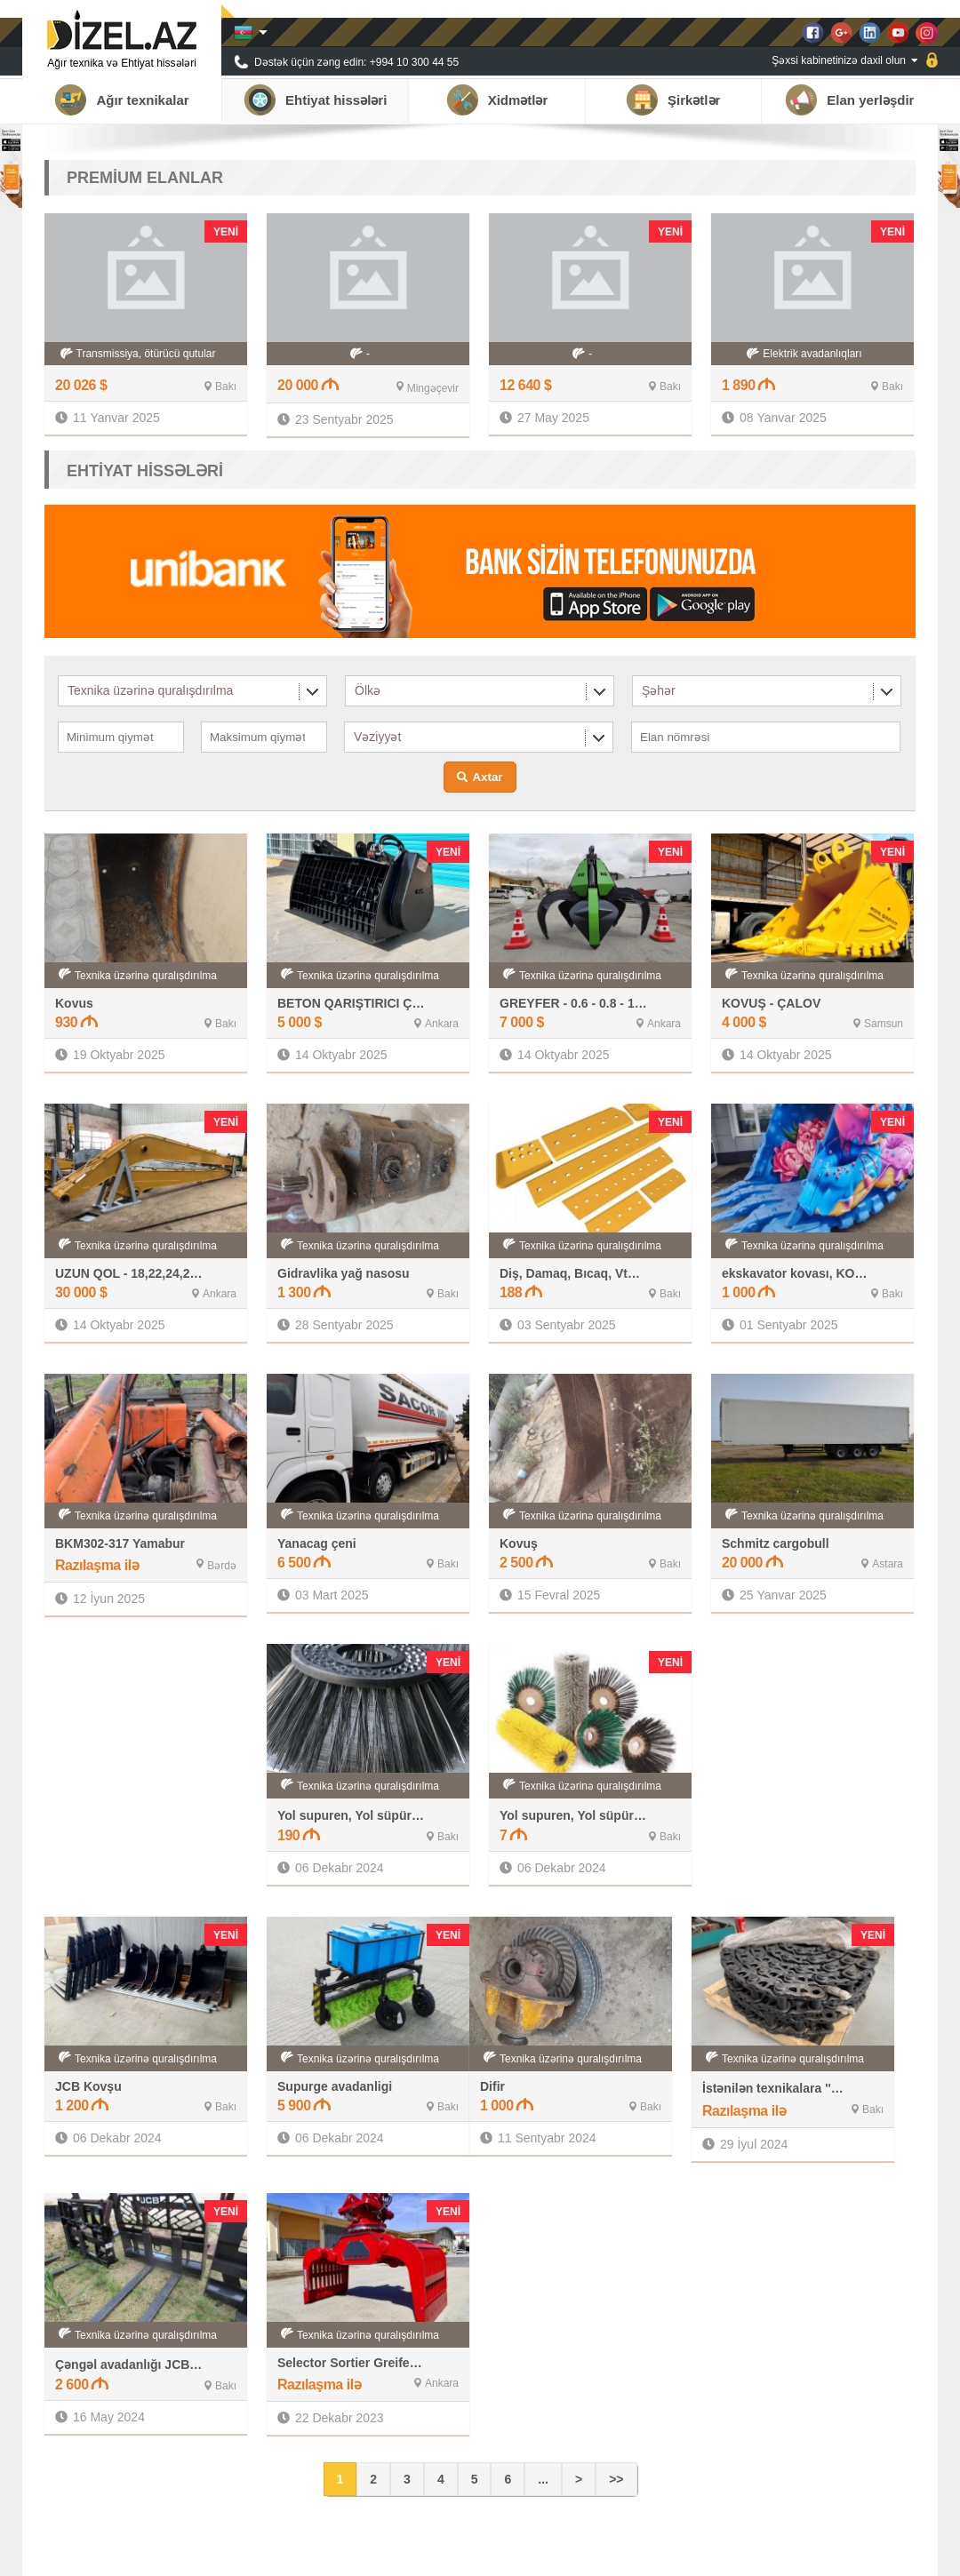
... (543, 2479)
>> (616, 2479)
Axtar (487, 777)
